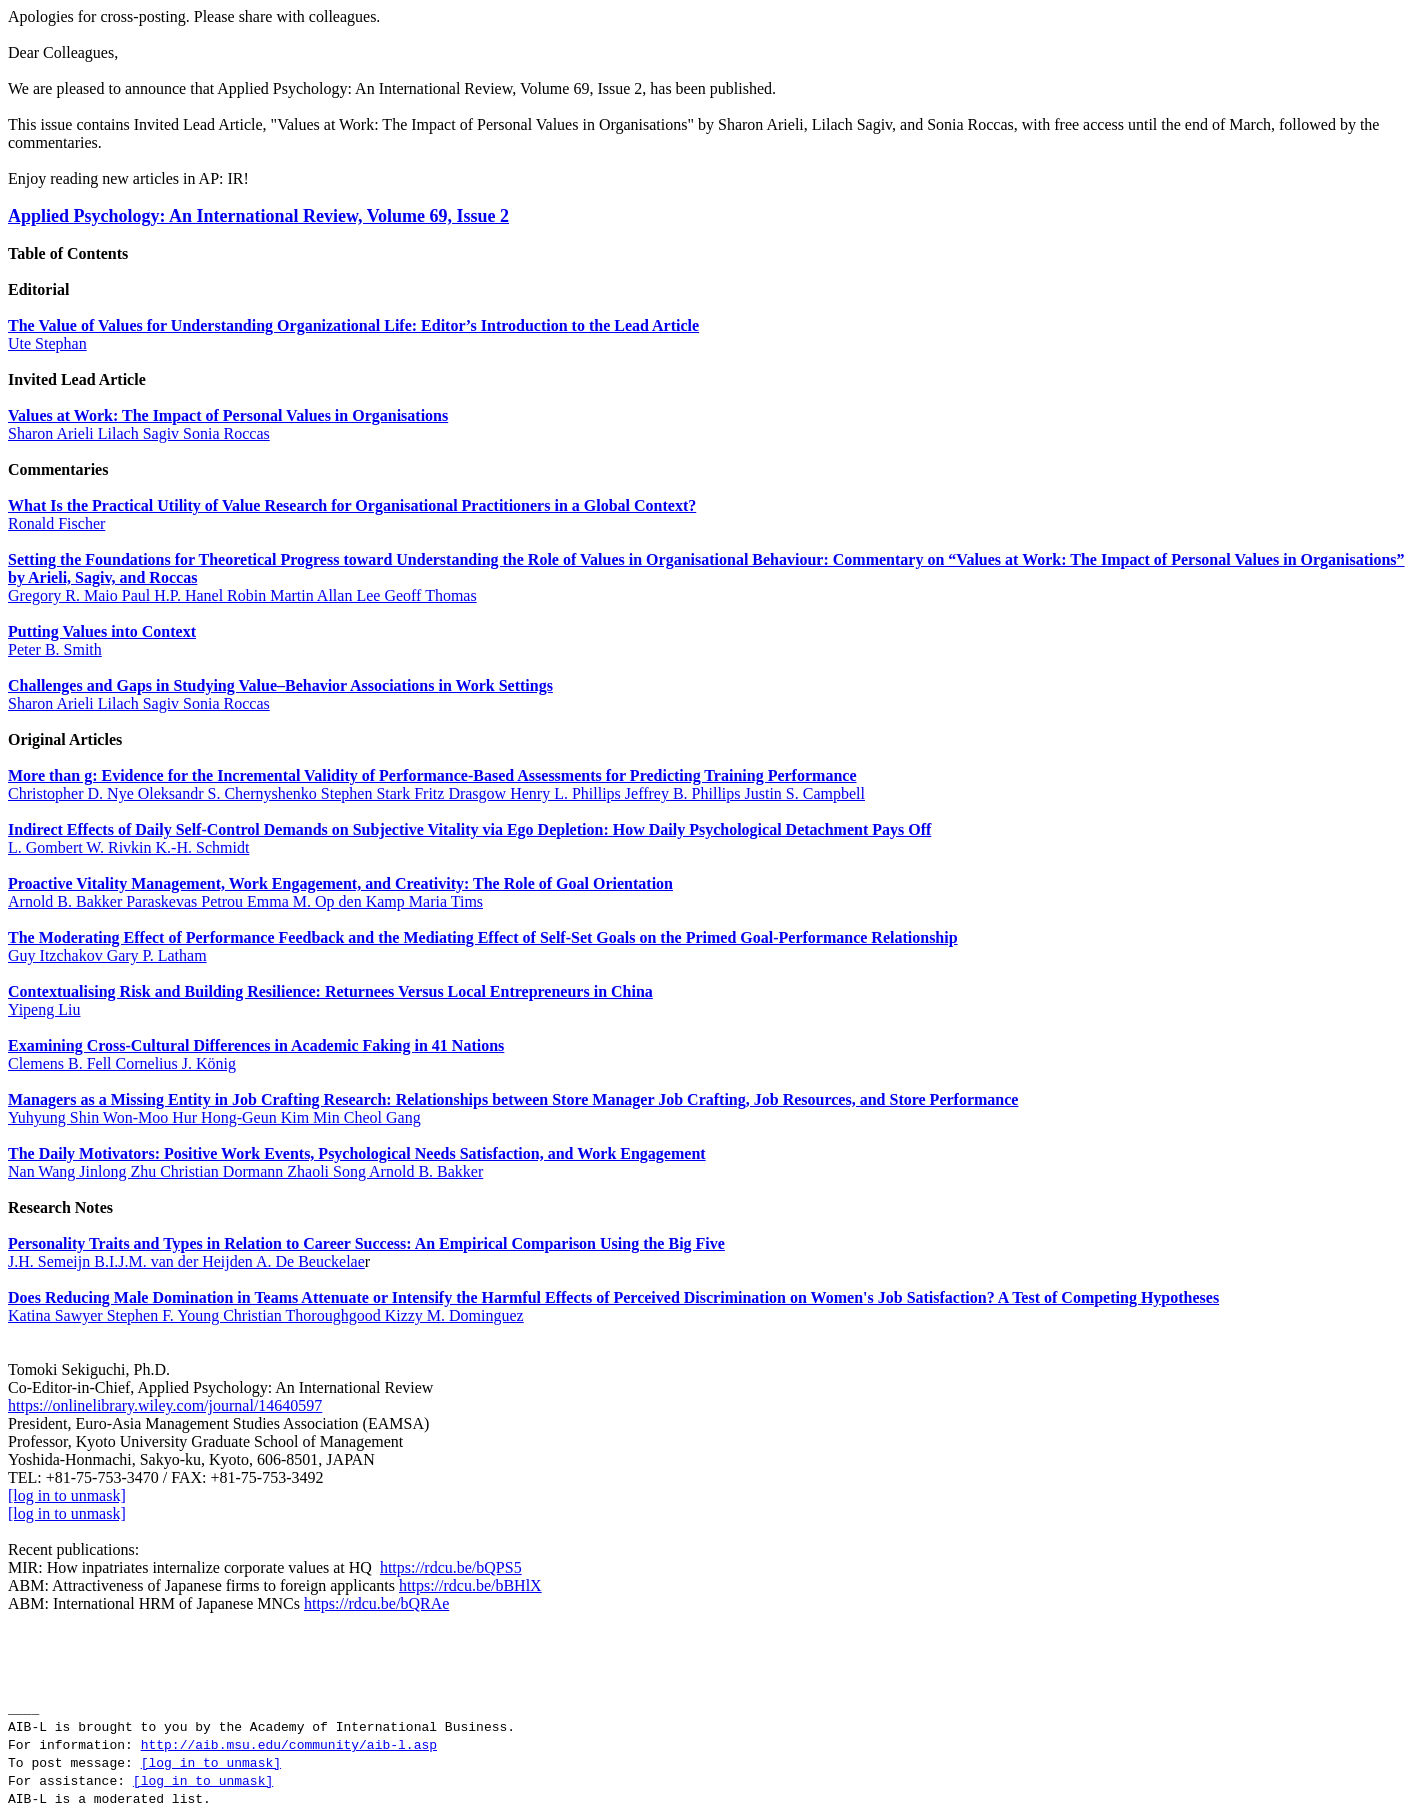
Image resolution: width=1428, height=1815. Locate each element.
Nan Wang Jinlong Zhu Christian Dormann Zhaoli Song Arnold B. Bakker (245, 1171)
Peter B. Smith (55, 649)
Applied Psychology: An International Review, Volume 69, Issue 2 (258, 216)
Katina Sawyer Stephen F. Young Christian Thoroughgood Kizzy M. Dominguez (266, 1315)
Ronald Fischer (56, 523)
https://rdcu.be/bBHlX (470, 1585)
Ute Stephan (47, 343)
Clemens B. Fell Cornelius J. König (122, 1063)
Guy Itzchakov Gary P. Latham (107, 955)
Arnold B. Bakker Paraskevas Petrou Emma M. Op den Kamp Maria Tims (245, 901)
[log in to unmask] (67, 1495)
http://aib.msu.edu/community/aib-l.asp (289, 1745)
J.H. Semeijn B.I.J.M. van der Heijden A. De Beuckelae (186, 1261)
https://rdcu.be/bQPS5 (451, 1567)
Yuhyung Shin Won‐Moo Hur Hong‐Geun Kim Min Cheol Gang (214, 1117)
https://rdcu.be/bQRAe (376, 1603)
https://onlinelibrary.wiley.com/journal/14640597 (165, 1405)
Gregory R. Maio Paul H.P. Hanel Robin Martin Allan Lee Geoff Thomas (242, 595)
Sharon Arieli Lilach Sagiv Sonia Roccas (139, 433)
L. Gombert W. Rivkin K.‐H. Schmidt (128, 847)
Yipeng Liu (44, 1009)
